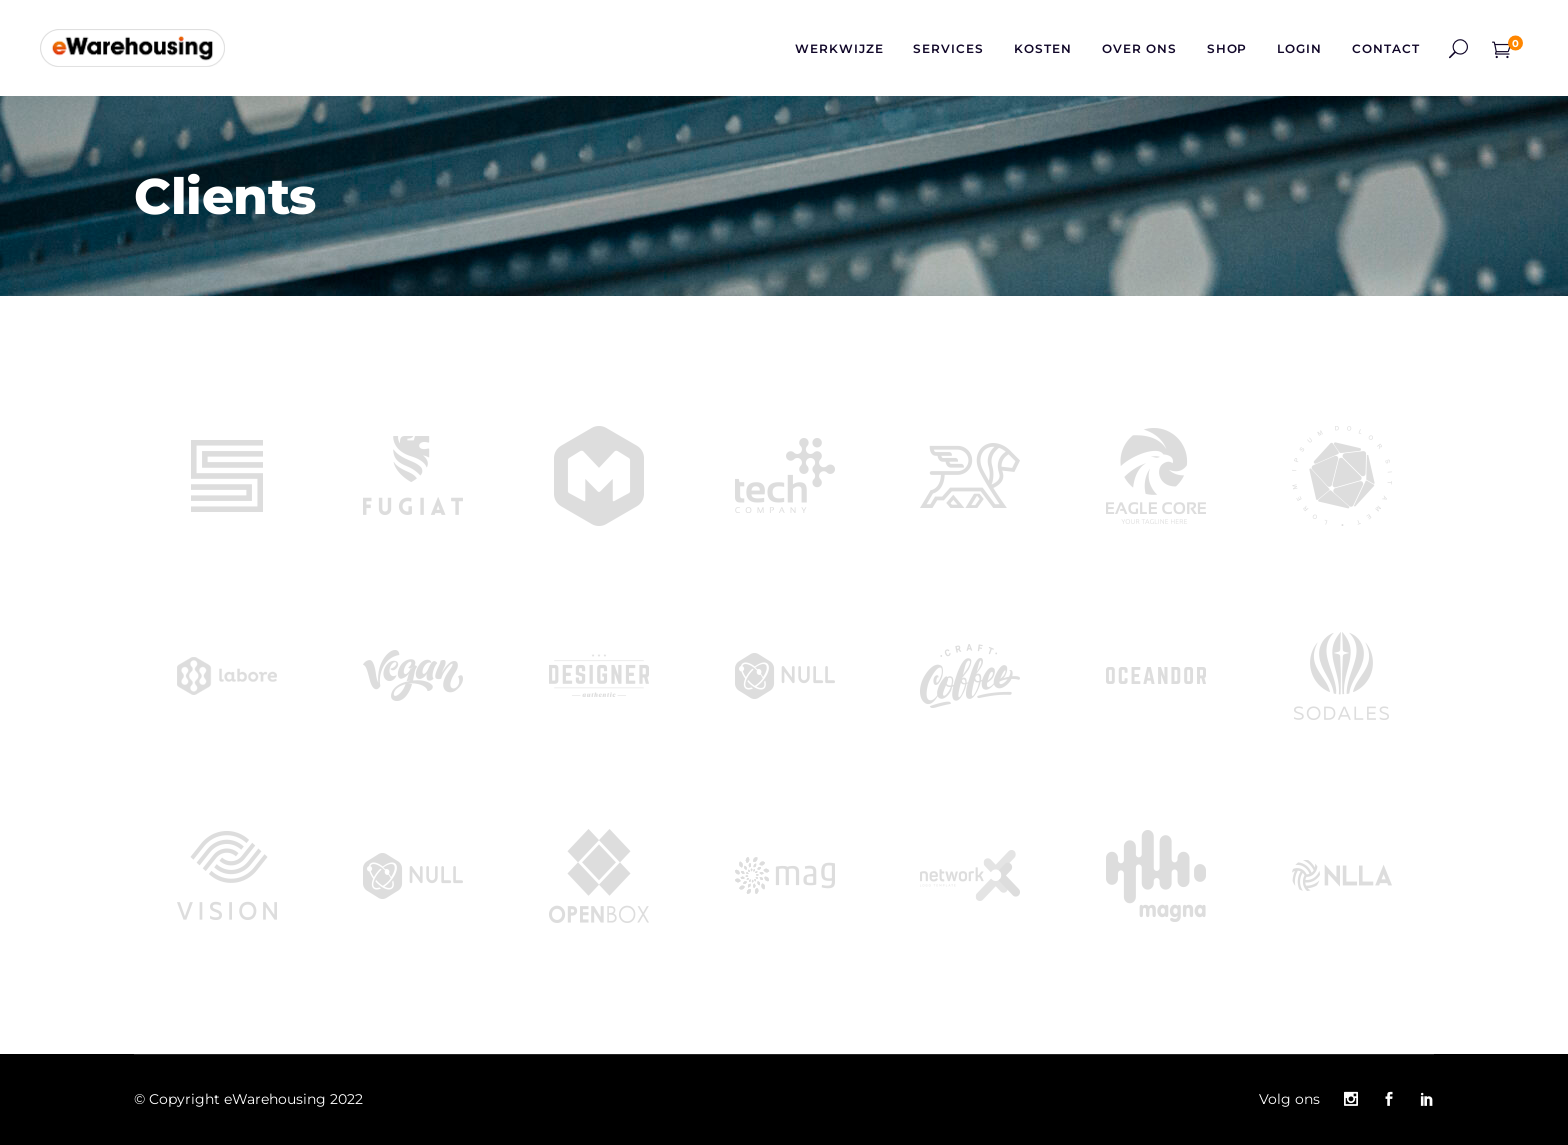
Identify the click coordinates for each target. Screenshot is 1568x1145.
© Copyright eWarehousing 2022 (248, 1099)
